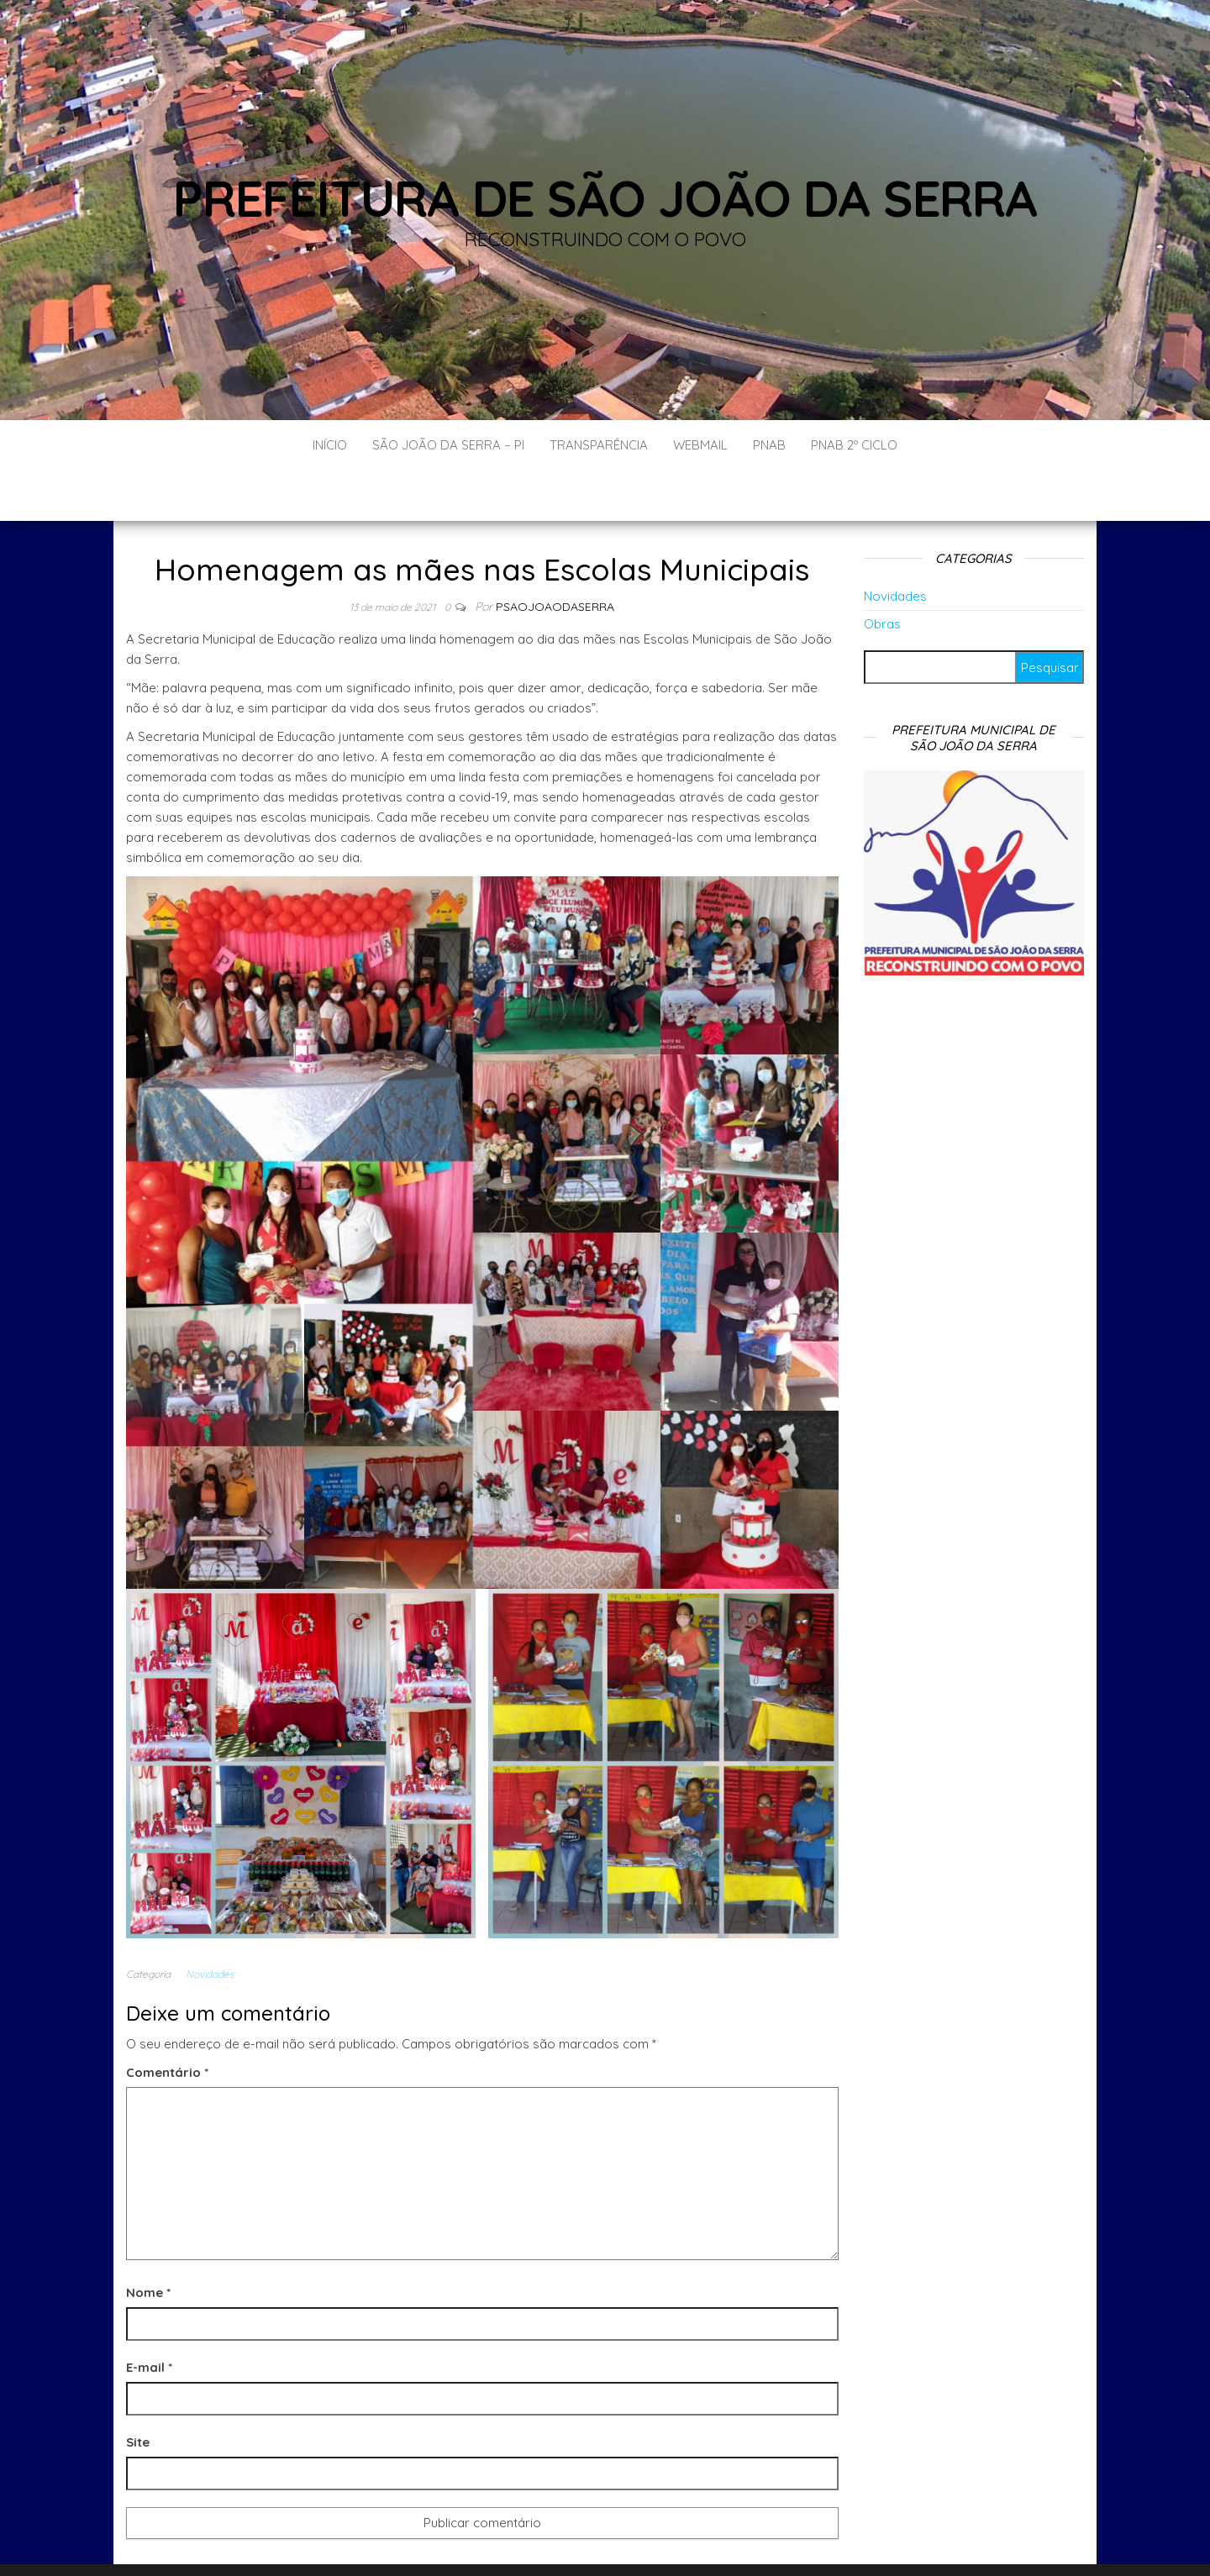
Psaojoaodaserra (555, 556)
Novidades (210, 1923)
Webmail (700, 445)
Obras (882, 573)
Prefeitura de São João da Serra (605, 197)
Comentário (167, 2022)
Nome (148, 2242)
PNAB (769, 445)
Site (138, 2392)
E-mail (149, 2317)
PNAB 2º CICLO (854, 445)
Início (330, 445)
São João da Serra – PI (448, 445)
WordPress (643, 2540)
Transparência (599, 445)
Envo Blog (753, 2540)
